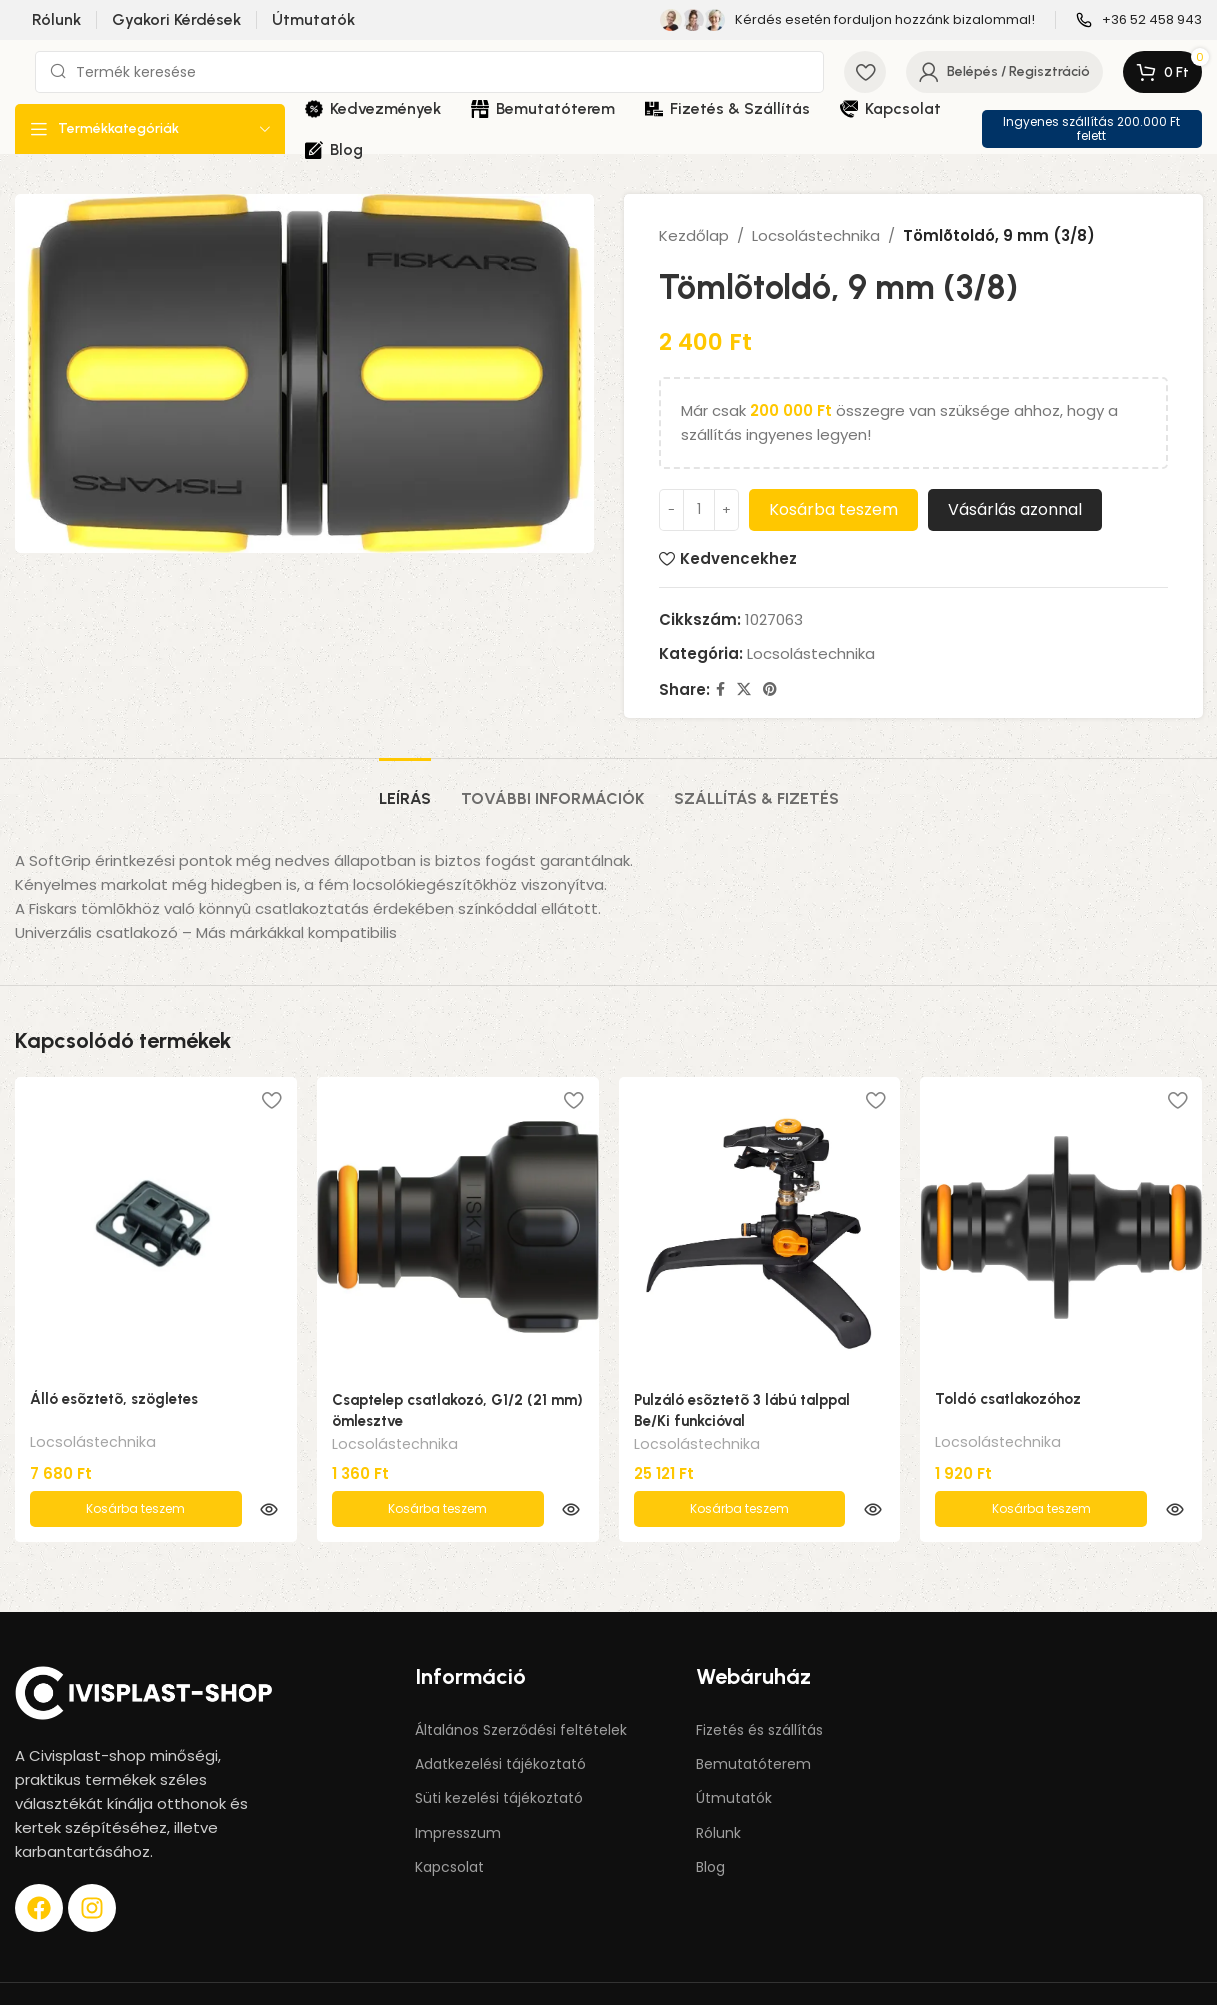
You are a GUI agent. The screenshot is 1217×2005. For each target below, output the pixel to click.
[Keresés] (429, 72)
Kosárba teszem (833, 509)
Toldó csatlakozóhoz (1008, 1399)
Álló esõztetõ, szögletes (114, 1399)
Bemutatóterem (753, 1722)
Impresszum (458, 1791)
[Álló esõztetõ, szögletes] (156, 1227)
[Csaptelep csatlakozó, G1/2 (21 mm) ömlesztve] (458, 1227)
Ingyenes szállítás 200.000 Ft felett (1091, 128)
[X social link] (744, 689)
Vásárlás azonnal (1015, 509)
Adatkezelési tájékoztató (500, 1722)
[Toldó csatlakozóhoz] (1061, 1227)
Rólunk (718, 1791)
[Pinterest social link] (770, 689)
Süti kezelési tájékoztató (499, 1756)
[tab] (405, 788)
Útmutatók (734, 1756)
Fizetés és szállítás (759, 1688)
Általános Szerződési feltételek (521, 1688)
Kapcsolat (449, 1825)
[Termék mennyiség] (699, 510)
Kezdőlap (694, 235)
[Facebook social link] (720, 689)
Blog (710, 1825)
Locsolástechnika (816, 235)
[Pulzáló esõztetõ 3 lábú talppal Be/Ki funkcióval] (760, 1227)
